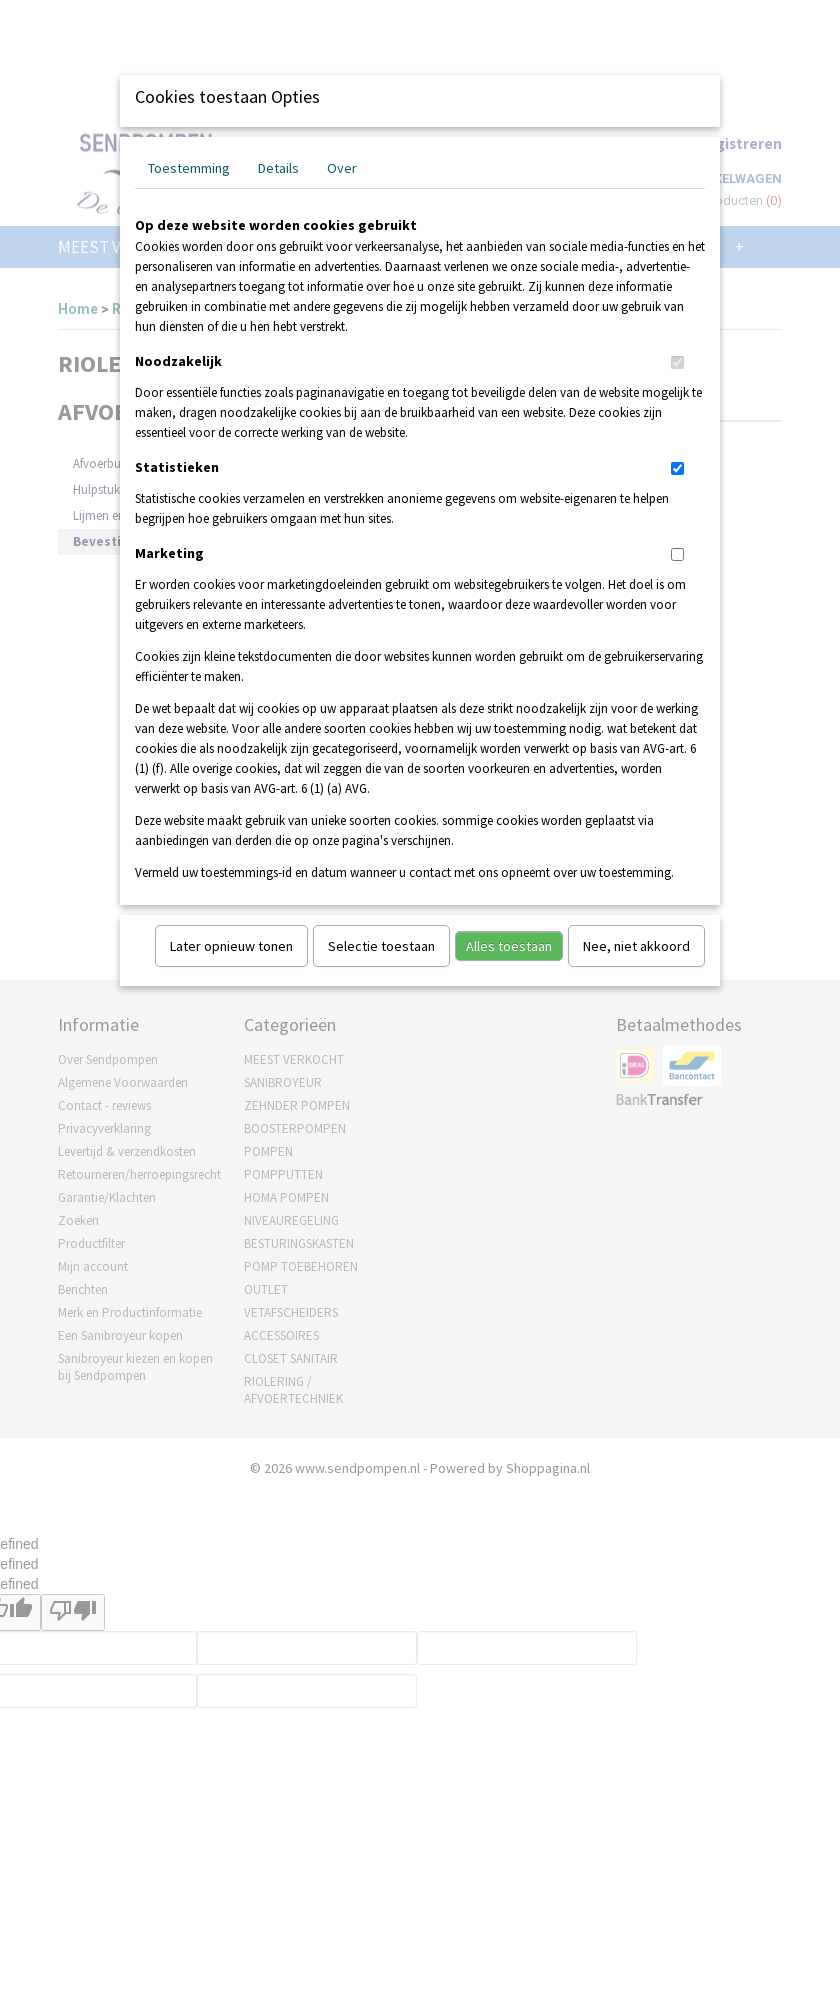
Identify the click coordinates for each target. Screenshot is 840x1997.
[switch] (677, 362)
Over (342, 168)
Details (278, 168)
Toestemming (189, 168)
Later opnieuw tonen (231, 946)
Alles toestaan (509, 946)
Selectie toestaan (381, 946)
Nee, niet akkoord (636, 946)
